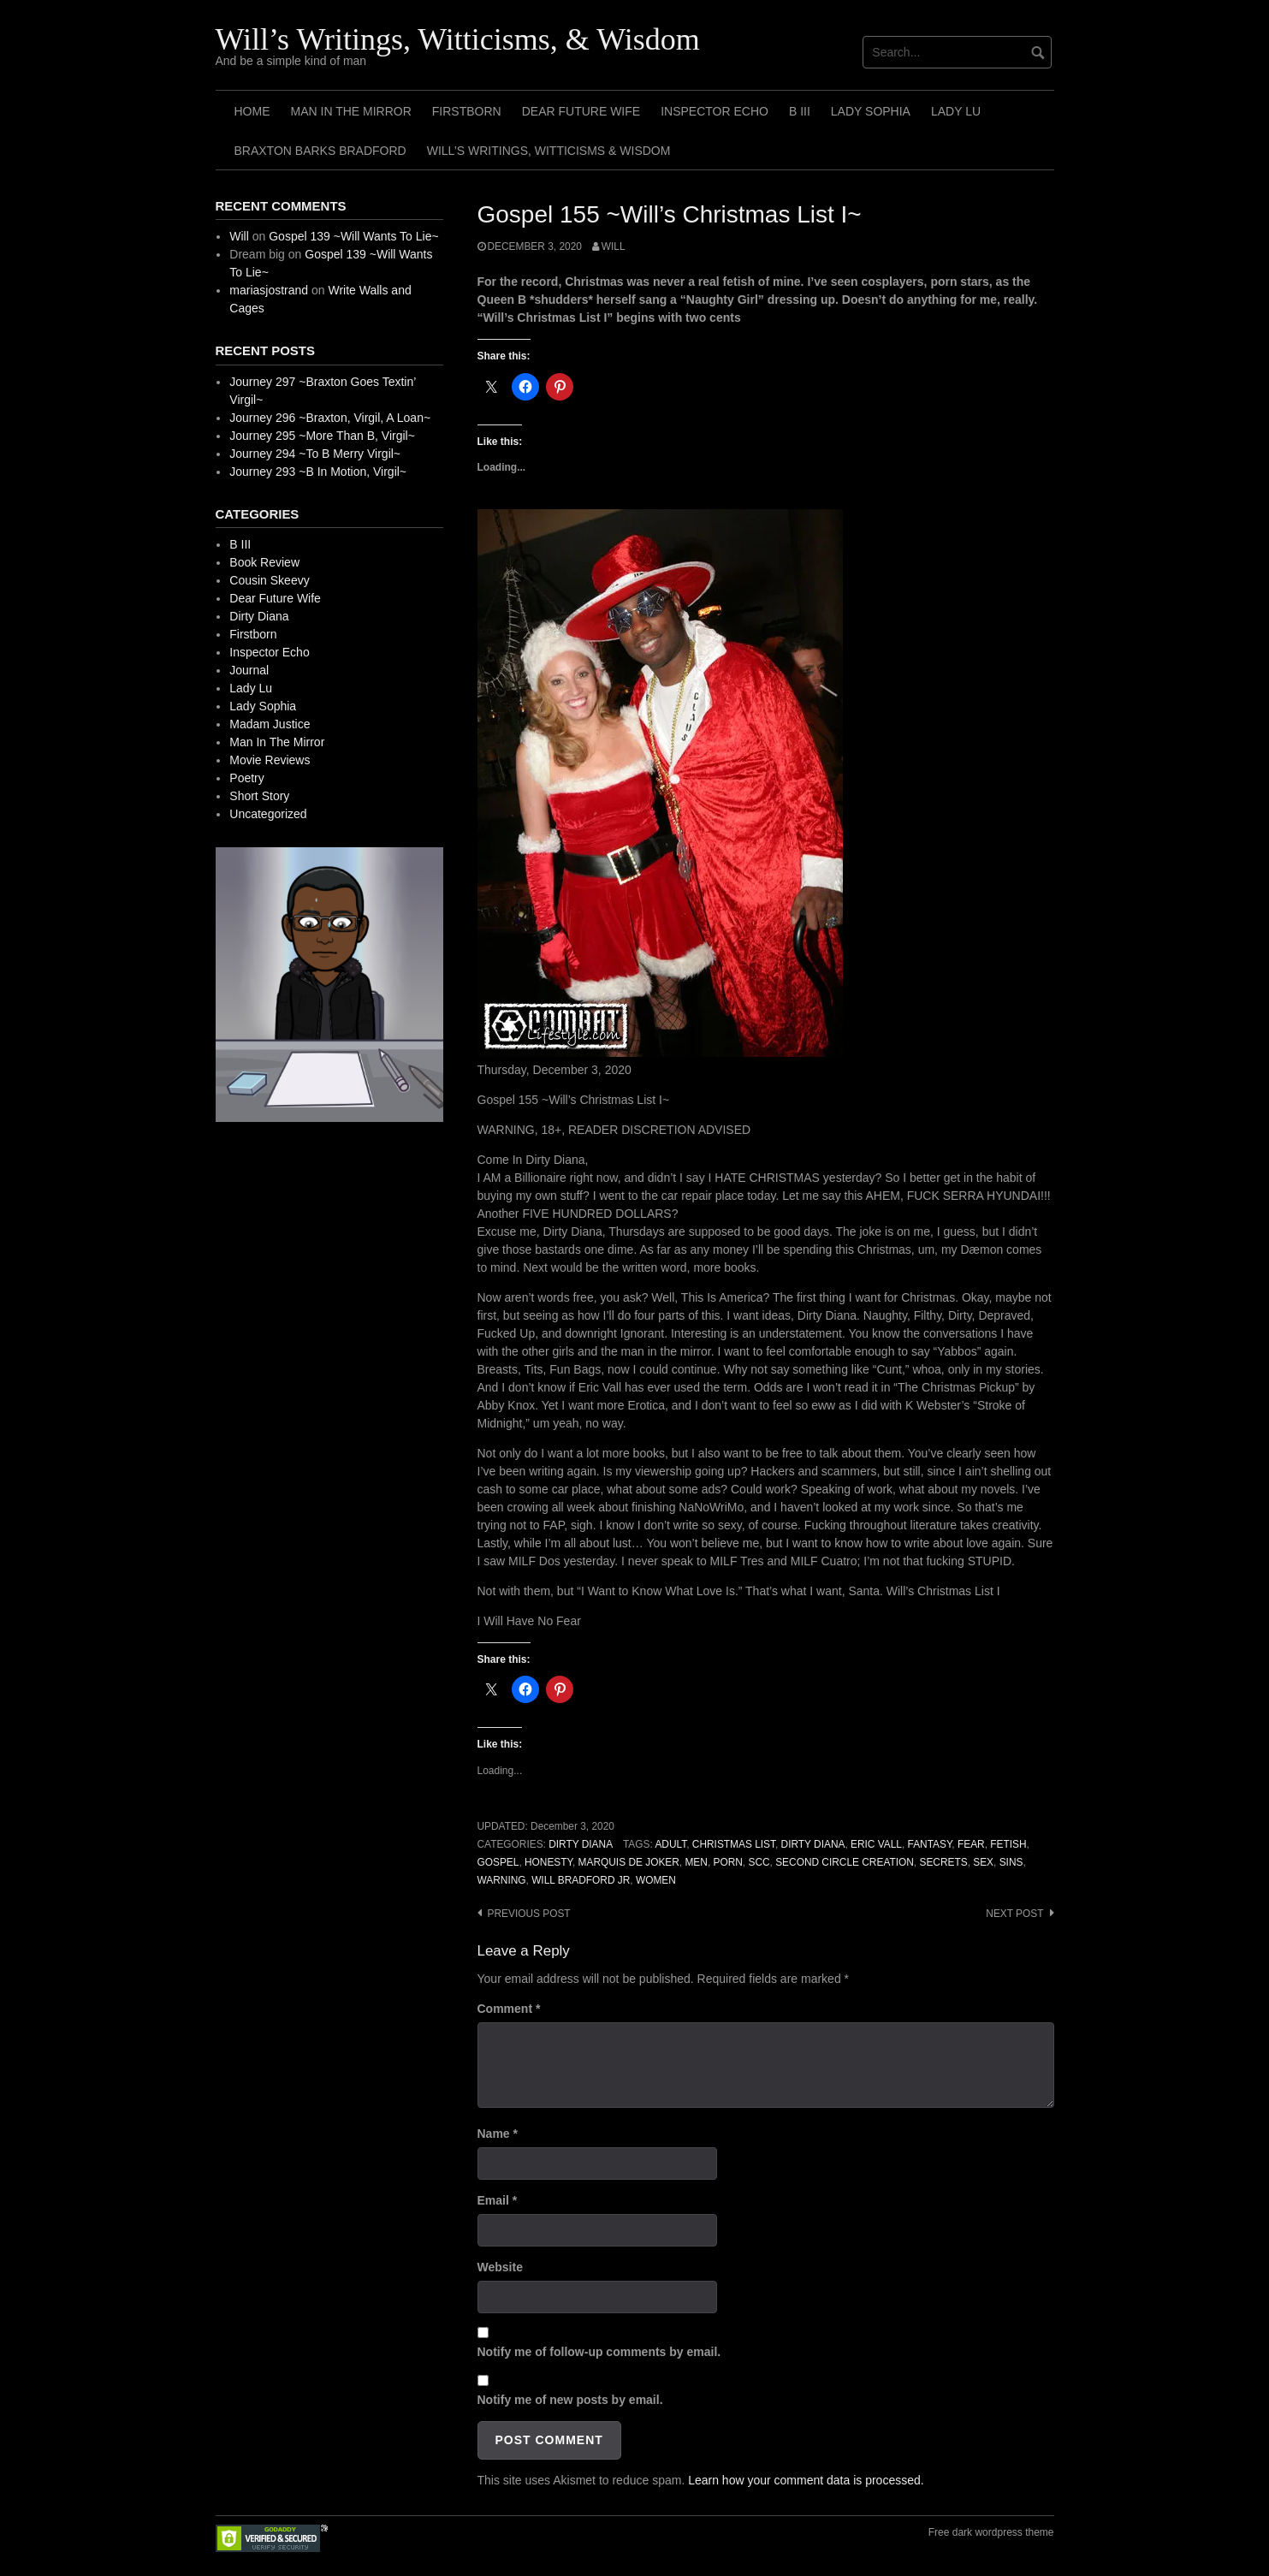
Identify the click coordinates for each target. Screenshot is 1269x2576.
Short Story (259, 796)
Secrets (943, 1862)
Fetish (1008, 1844)
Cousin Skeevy (269, 580)
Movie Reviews (269, 760)
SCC (758, 1862)
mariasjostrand (268, 290)
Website (500, 2267)
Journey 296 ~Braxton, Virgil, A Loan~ (329, 417)
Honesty (548, 1862)
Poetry (246, 778)
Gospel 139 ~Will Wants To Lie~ (353, 236)
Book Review (264, 562)
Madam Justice (269, 724)
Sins (1011, 1862)
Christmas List (733, 1844)
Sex (983, 1862)
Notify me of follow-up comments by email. (599, 2352)
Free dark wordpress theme (991, 2532)
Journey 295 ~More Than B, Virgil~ (322, 435)
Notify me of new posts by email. (570, 2400)
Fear (971, 1844)
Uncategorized (267, 814)
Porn (728, 1862)
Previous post (529, 1914)
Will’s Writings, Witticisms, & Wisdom (458, 39)
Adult (670, 1844)
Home (252, 111)
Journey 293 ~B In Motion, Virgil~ (317, 471)
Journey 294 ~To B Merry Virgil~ (314, 453)
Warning (501, 1880)
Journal (249, 670)
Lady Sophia (870, 111)
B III (799, 111)
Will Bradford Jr (580, 1880)
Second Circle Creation (844, 1862)
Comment (509, 2008)
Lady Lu (956, 111)
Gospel (498, 1862)
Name (497, 2133)
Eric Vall (876, 1844)
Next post (1014, 1914)
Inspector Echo (714, 111)
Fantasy (930, 1844)
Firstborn (466, 111)
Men (696, 1862)
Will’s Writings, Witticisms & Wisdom (549, 150)
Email (497, 2200)
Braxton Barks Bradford (320, 150)
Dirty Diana (581, 1844)
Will (614, 246)
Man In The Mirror (351, 111)
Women (656, 1880)
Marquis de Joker (628, 1862)
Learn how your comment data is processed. (805, 2480)
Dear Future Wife (581, 111)
